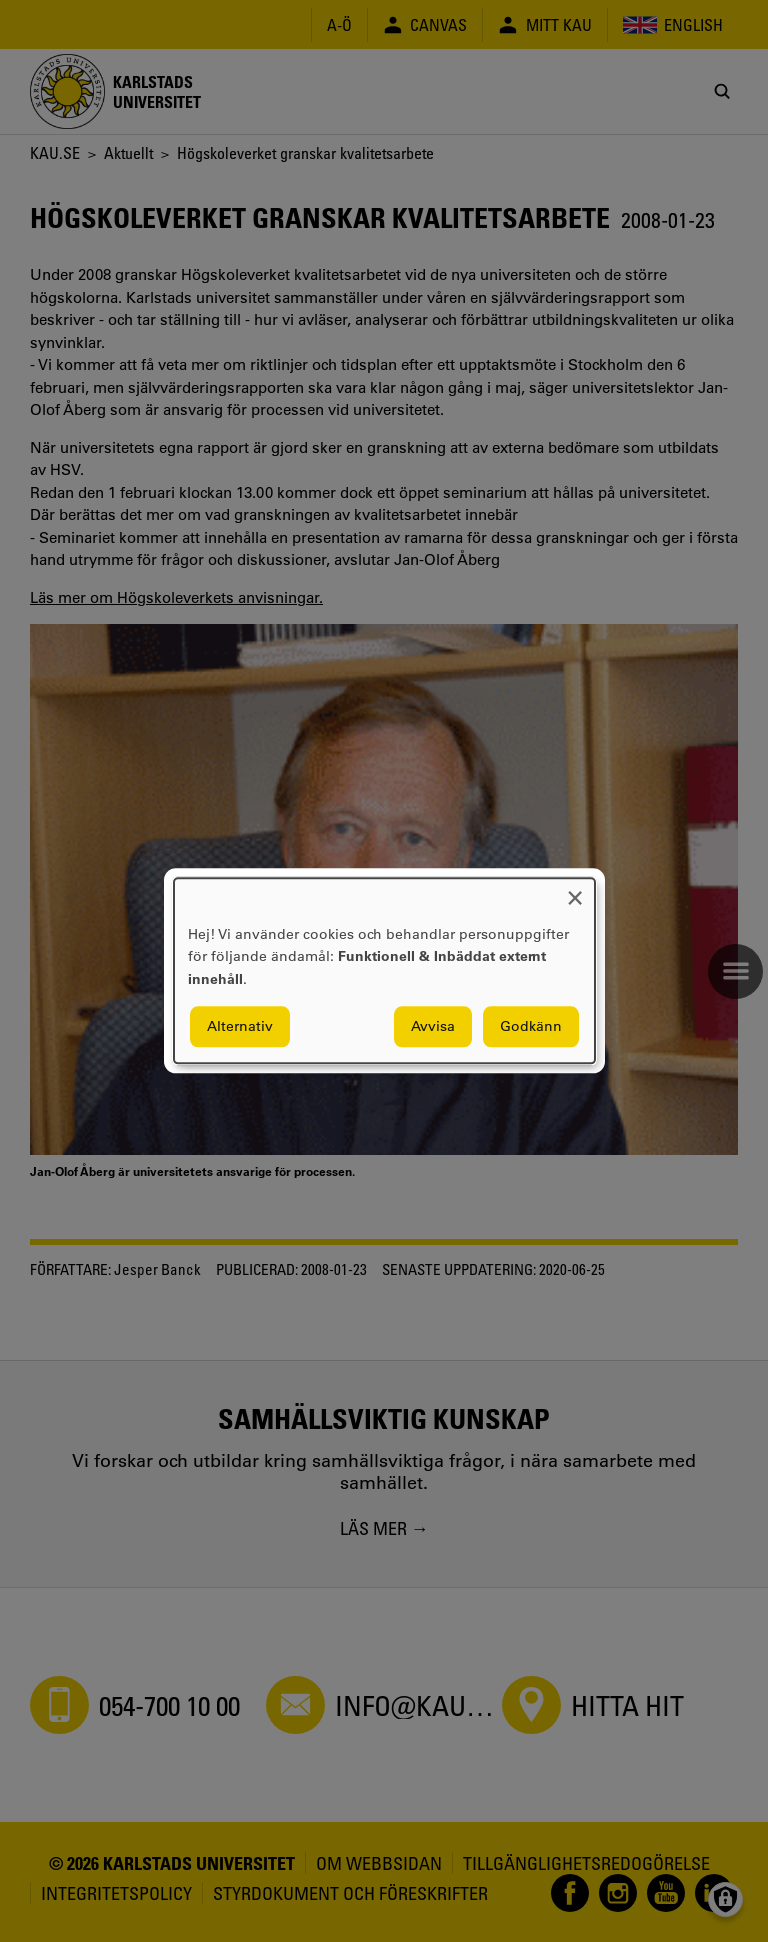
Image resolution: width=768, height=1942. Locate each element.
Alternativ (240, 1027)
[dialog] (384, 970)
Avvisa (433, 1027)
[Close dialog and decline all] (575, 890)
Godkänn (531, 1027)
